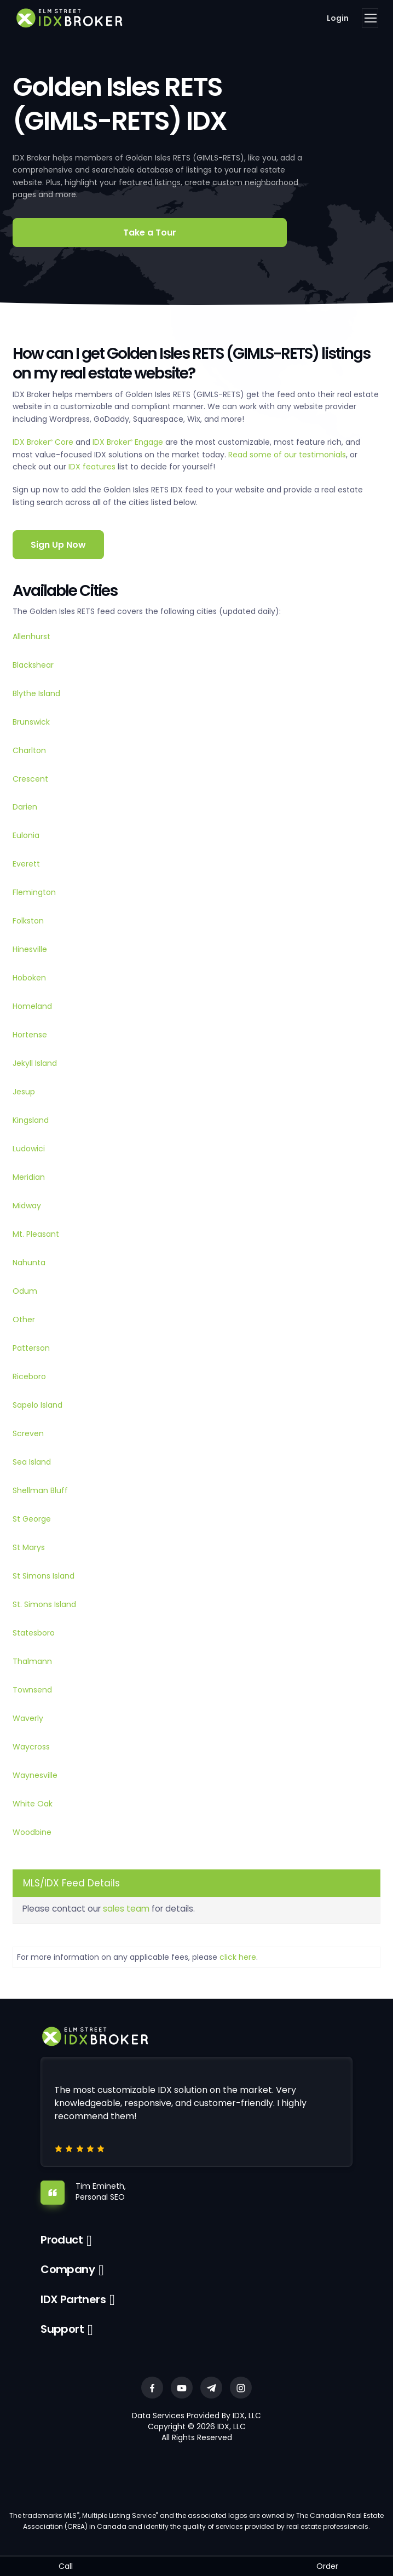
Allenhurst (31, 636)
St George (32, 1518)
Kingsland (31, 1120)
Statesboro (34, 1632)
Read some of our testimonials (287, 454)
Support (62, 2329)
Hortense (30, 1034)
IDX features (91, 466)
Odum (25, 1291)
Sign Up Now (58, 544)
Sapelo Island (37, 1404)
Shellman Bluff (40, 1490)
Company (68, 2269)
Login (338, 18)
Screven (28, 1433)
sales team (126, 1908)
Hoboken (29, 977)
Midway (27, 1205)
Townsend (32, 1689)
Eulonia (26, 835)
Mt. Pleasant (36, 1234)
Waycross (31, 1746)
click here (237, 1957)
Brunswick (31, 721)
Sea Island (32, 1461)
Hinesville (30, 949)
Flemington (34, 892)
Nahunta (29, 1262)
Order (327, 2566)
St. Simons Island (44, 1604)
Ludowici (29, 1148)
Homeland (32, 1006)
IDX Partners (73, 2299)
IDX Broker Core (44, 442)
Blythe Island (36, 693)
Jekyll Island (35, 1063)
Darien (25, 806)
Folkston (28, 920)
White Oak (33, 1803)
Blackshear (33, 664)
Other (24, 1319)
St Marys (29, 1547)
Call (66, 2566)
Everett (26, 863)
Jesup (24, 1091)
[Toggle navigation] (370, 18)
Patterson (31, 1347)
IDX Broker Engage (129, 442)
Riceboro (29, 1376)
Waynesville (35, 1775)
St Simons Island (43, 1575)
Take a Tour (149, 232)
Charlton (29, 750)
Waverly (28, 1718)
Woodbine (32, 1832)
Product (62, 2239)
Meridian (29, 1177)
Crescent (30, 778)
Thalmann (32, 1661)
